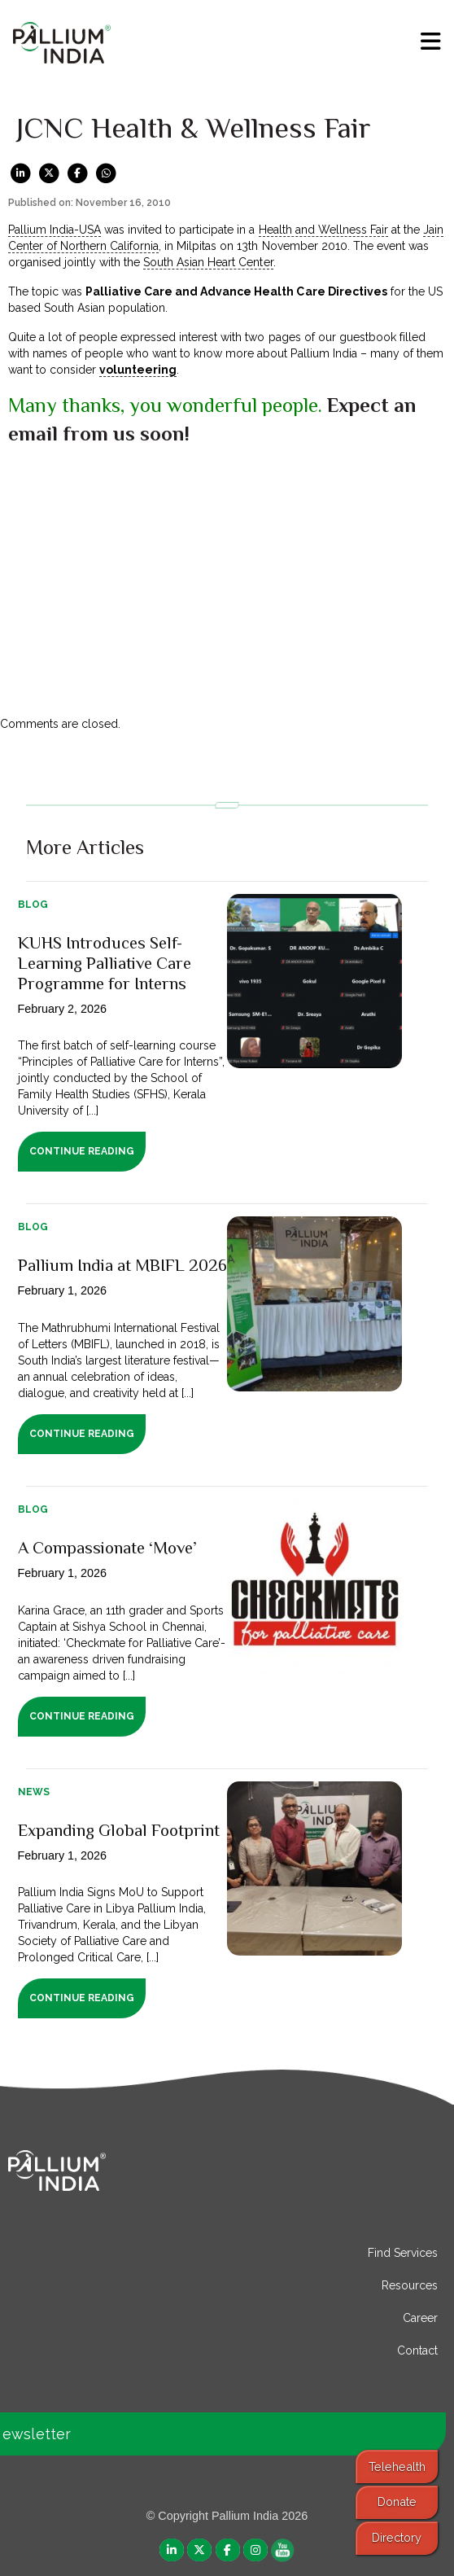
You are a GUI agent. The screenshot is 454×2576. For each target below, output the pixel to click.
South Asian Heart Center (208, 262)
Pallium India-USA (54, 229)
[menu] (431, 41)
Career (420, 2317)
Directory (396, 2537)
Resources (410, 2285)
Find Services (403, 2252)
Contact (417, 2350)
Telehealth (397, 2466)
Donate (397, 2501)
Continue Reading (81, 1151)
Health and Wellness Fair (323, 229)
